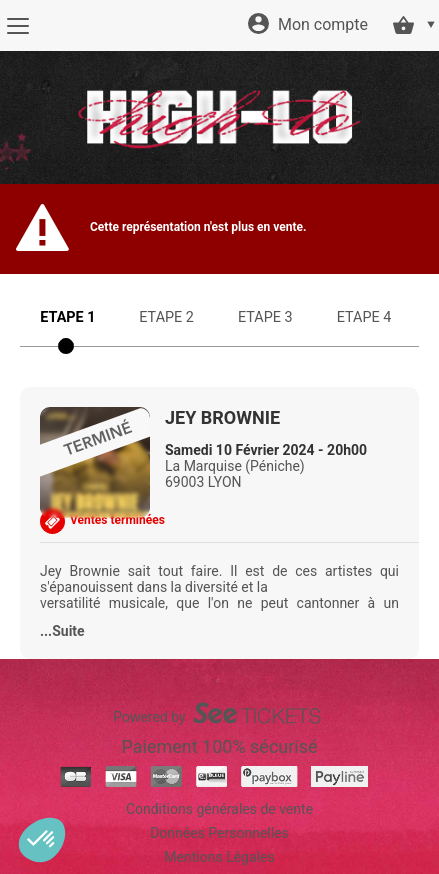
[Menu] (17, 26)
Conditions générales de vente (219, 809)
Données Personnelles (219, 833)
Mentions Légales (219, 857)
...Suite (62, 631)
